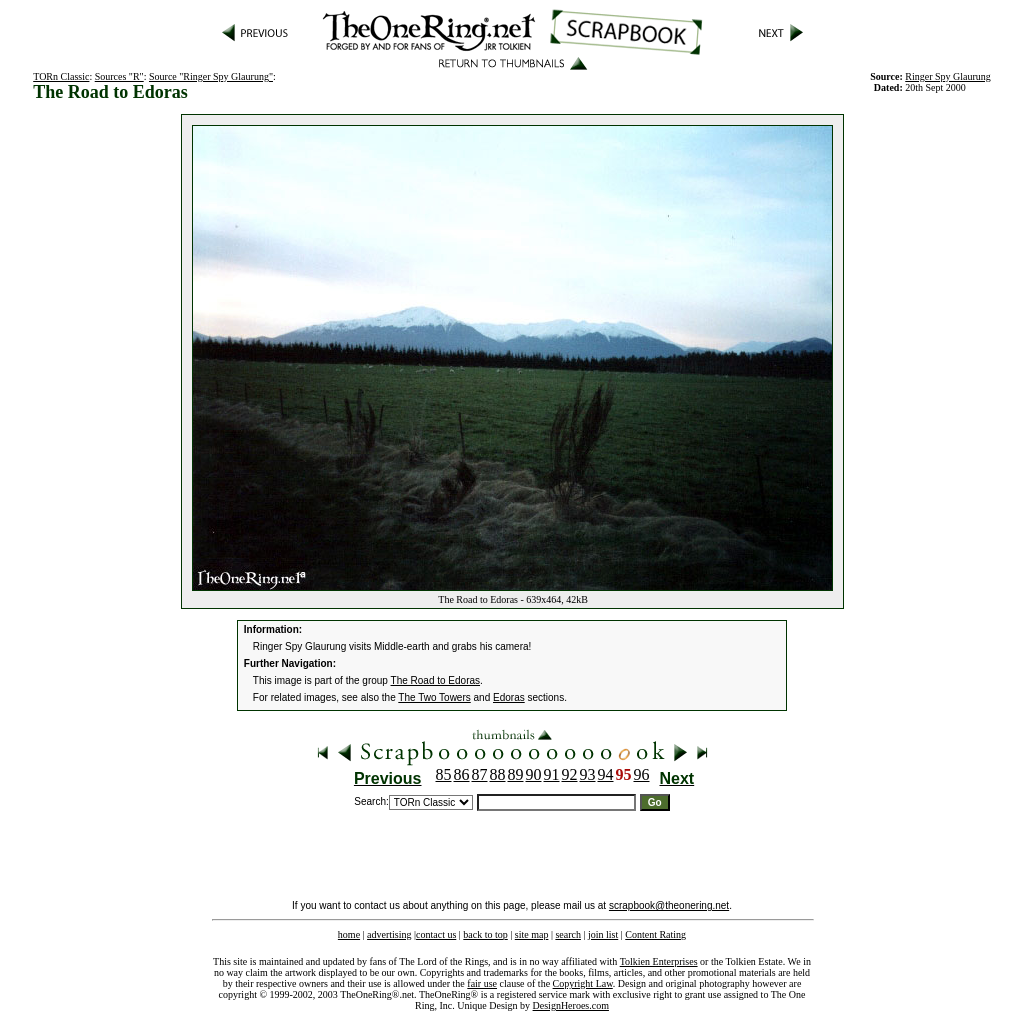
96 (642, 774)
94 (606, 774)
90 (534, 774)
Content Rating (655, 934)
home (349, 934)
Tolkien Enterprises (659, 961)
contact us (436, 934)
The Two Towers (434, 697)
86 (462, 774)
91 (552, 774)
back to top (485, 934)
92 (570, 774)
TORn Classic (61, 76)
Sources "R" (119, 76)
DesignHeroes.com (571, 1005)
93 (588, 774)
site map (532, 934)
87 (480, 774)
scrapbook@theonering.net (669, 905)
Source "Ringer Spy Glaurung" (211, 76)
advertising (389, 934)
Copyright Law (583, 983)
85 (444, 774)
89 (516, 774)
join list (603, 934)
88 (498, 774)
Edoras (509, 697)
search (568, 934)
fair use (482, 983)
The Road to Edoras (436, 680)
